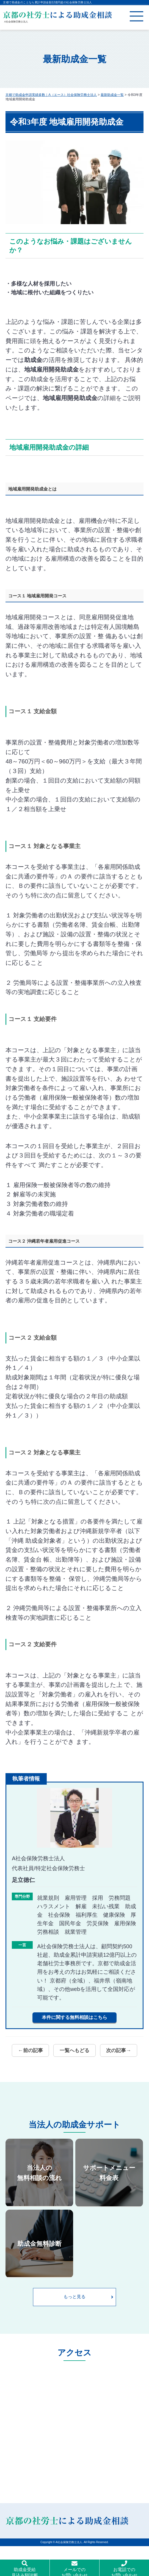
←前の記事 (30, 2050)
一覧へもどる (74, 2050)
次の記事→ (118, 2050)
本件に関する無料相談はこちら (74, 2017)
